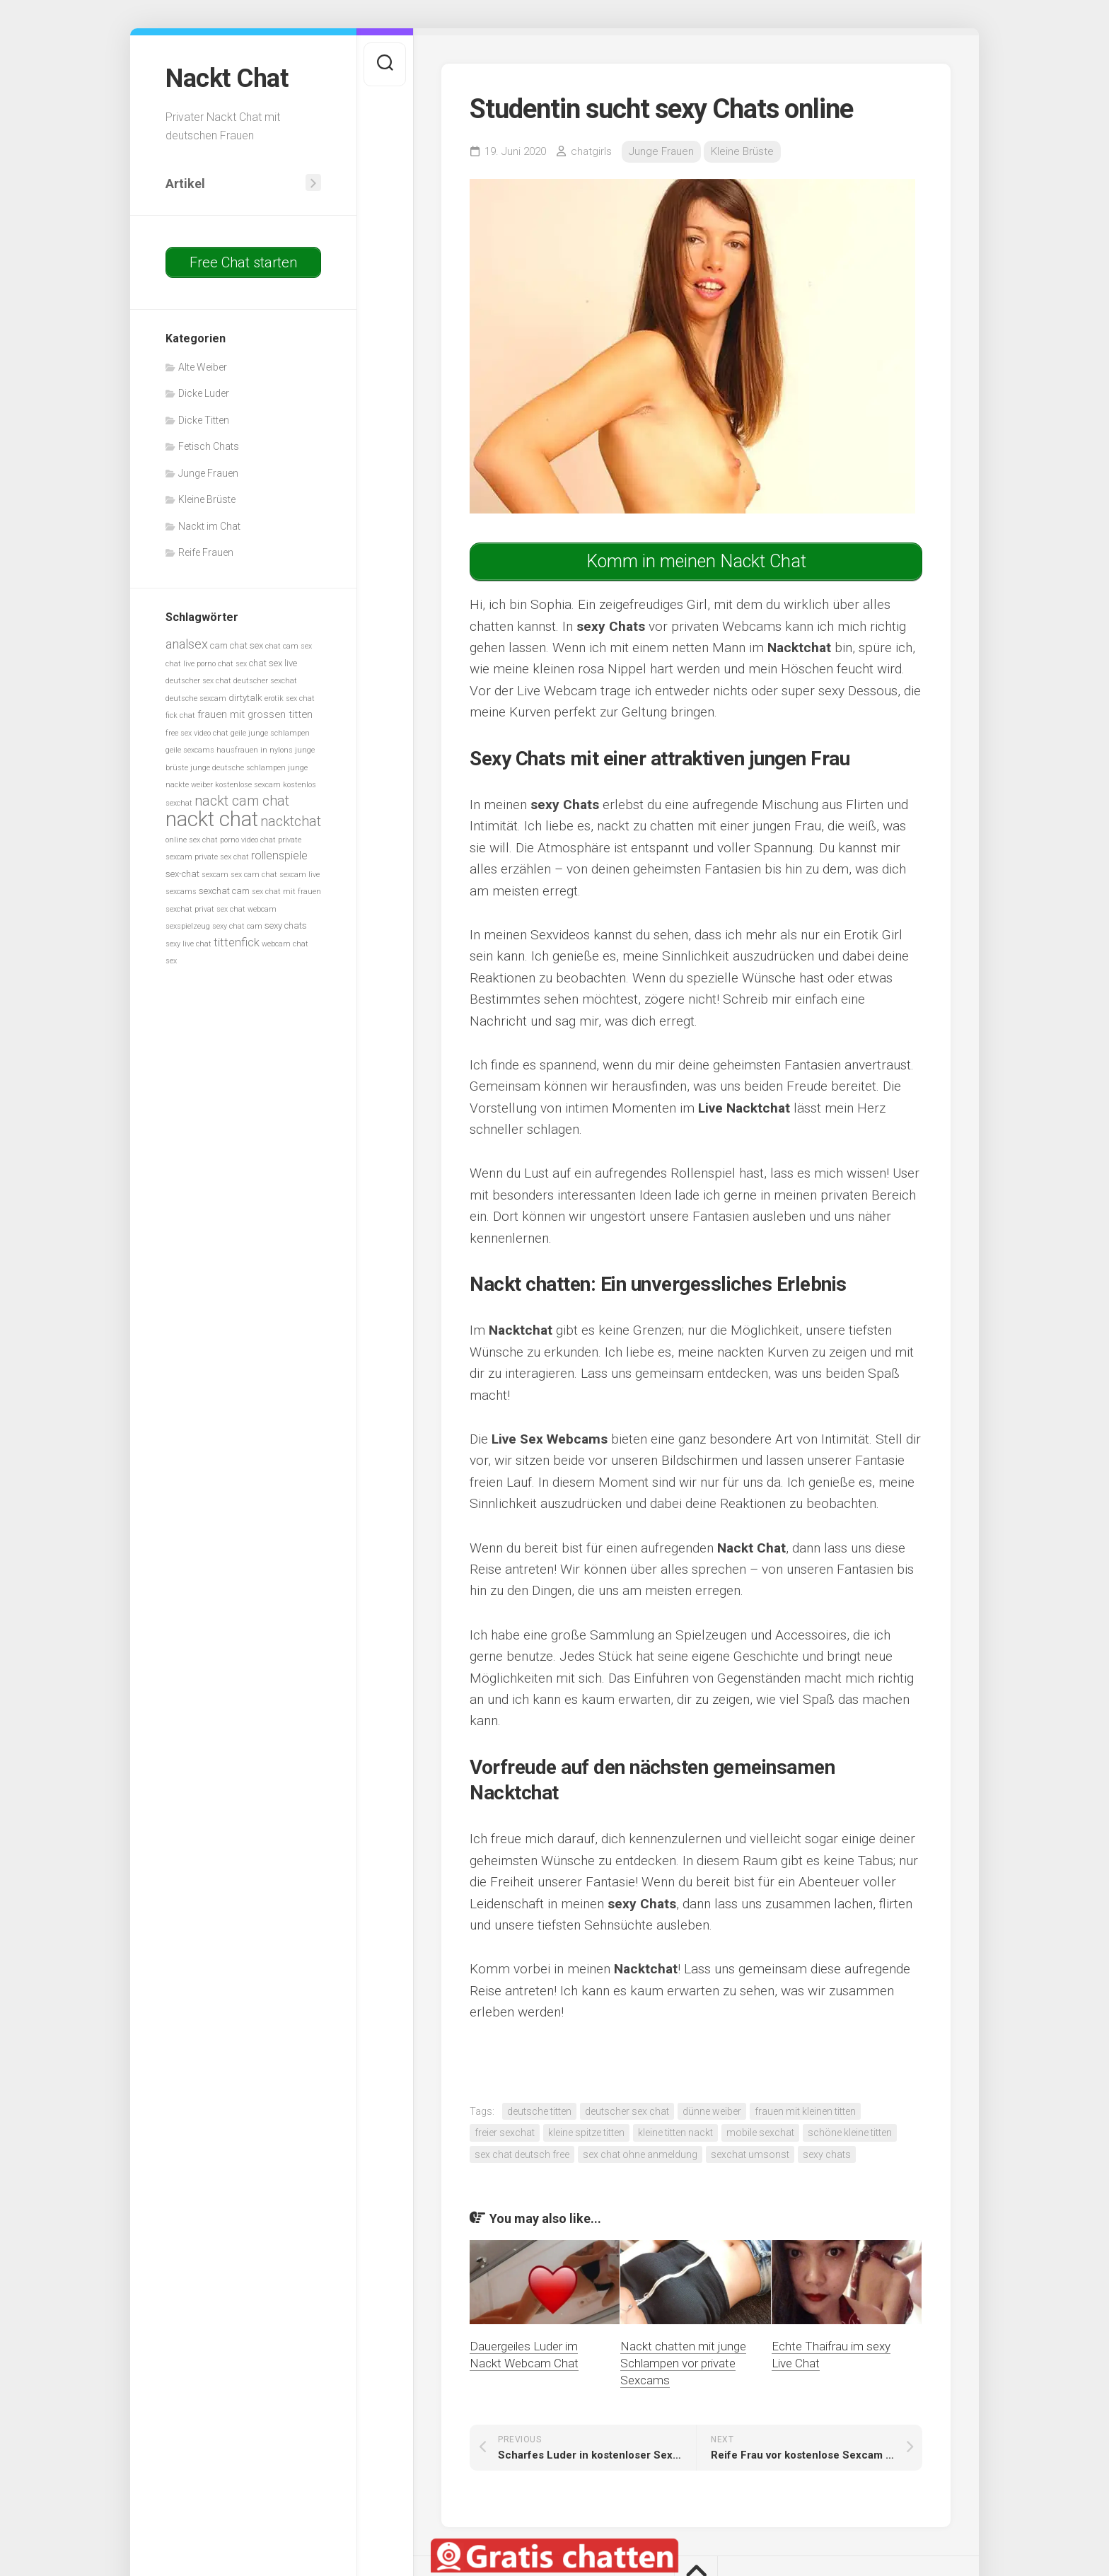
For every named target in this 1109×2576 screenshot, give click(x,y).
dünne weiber (712, 2111)
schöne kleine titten (850, 2132)
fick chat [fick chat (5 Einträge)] (180, 715)
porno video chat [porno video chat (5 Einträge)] (248, 840)
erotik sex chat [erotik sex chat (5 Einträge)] (290, 698)
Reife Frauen (205, 552)
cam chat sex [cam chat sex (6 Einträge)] (236, 645)
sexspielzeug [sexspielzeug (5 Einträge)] (188, 926)
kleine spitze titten (586, 2132)
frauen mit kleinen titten (805, 2111)
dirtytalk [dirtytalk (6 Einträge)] (245, 697)
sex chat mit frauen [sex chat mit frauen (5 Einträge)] (286, 891)
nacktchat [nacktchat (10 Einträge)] (290, 821)
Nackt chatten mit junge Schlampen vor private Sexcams (683, 2363)
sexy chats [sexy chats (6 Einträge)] (286, 925)
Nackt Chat (227, 78)
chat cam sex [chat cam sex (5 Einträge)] (288, 646)
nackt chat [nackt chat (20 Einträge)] (212, 819)
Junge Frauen (208, 473)
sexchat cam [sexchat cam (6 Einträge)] (224, 891)
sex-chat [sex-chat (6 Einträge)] (182, 874)
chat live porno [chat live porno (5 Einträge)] (191, 663)
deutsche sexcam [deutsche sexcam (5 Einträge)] (196, 698)
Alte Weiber (202, 367)
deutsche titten (539, 2111)
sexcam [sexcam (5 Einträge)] (215, 874)
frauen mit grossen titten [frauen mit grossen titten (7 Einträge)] (255, 714)
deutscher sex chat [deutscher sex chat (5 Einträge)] (198, 680)
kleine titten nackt (675, 2132)
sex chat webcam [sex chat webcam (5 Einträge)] (246, 909)
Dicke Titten (203, 420)
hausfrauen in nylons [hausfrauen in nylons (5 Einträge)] (254, 750)
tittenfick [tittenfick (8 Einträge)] (237, 942)
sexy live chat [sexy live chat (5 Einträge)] (188, 943)
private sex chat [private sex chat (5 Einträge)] (221, 856)
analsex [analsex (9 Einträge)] (187, 644)
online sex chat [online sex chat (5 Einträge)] (192, 840)
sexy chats (827, 2154)
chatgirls (591, 151)
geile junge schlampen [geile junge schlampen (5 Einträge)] (270, 733)
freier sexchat (505, 2132)
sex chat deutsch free (522, 2154)
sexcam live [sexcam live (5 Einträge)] (299, 874)
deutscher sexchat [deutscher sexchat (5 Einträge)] (265, 680)
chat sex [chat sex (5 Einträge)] (232, 663)
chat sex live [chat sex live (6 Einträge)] (273, 663)
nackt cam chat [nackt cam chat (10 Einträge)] (241, 801)
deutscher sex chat (627, 2111)
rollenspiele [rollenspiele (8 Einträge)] (279, 855)
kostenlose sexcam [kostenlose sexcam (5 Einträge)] (248, 784)
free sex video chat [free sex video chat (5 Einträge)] (197, 733)
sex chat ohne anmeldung (640, 2154)
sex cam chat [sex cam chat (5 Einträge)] (254, 874)
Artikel (185, 183)
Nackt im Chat (209, 526)
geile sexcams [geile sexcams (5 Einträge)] (190, 750)
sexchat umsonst (750, 2154)
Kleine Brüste (207, 499)
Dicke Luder (203, 393)
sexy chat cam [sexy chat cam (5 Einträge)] (237, 926)
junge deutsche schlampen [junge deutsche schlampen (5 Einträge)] (238, 767)
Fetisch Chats (208, 446)
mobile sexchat (760, 2132)
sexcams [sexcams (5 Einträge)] (181, 891)
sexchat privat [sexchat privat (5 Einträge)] (190, 909)
